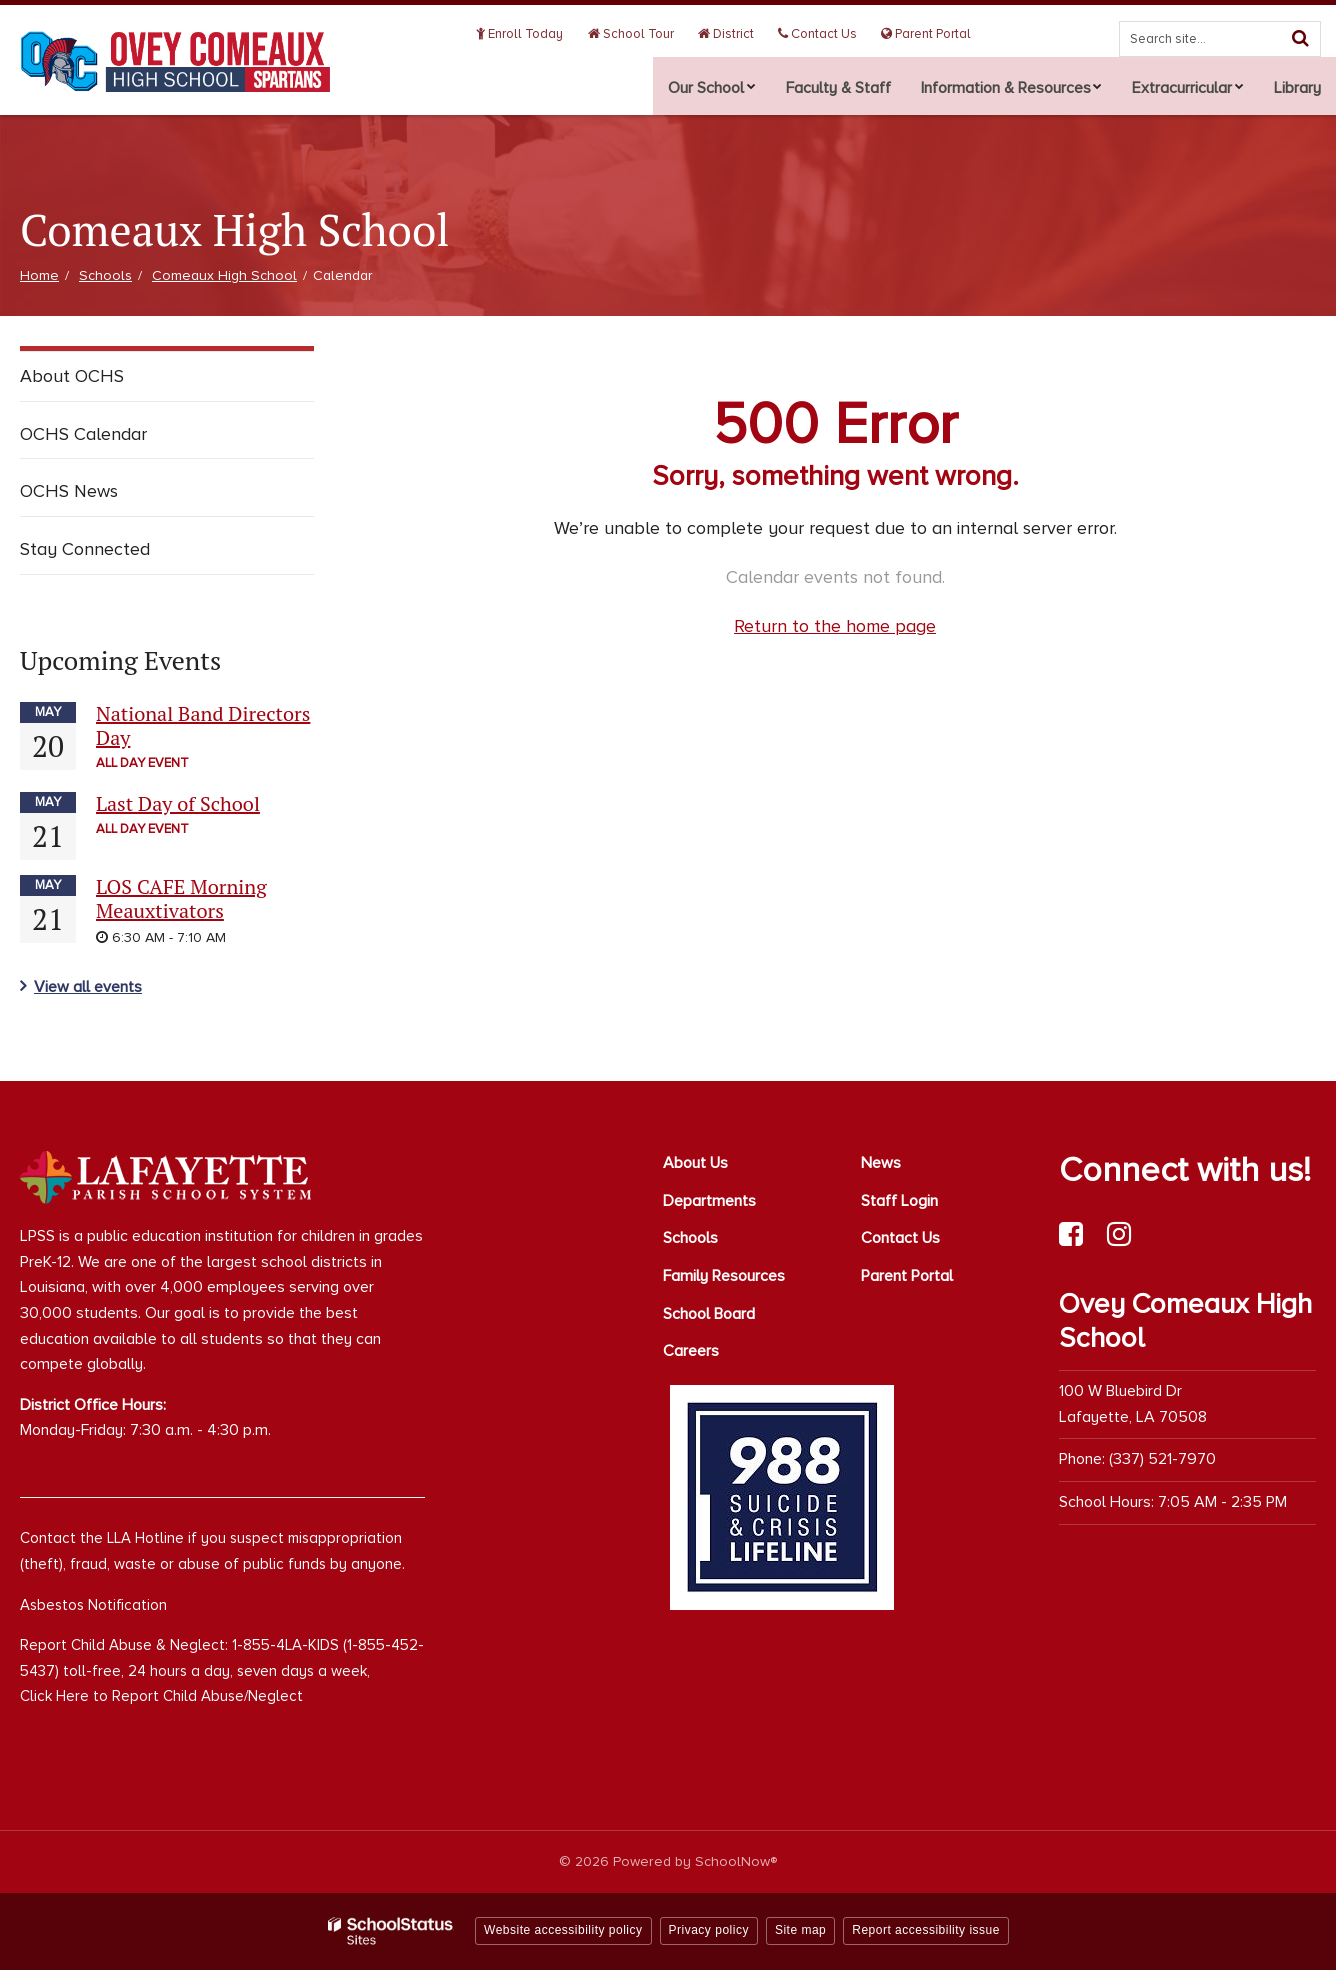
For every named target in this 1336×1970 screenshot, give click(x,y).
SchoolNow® (736, 1861)
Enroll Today (545, 34)
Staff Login (899, 1201)
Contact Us (826, 34)
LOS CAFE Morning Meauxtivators (181, 898)
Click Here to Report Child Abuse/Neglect (161, 1696)
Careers (691, 1351)
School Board (709, 1314)
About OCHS (72, 376)
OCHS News (69, 491)
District (740, 34)
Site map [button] (800, 1930)
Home (39, 275)
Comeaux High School (224, 275)
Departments (709, 1201)
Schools (105, 275)
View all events (88, 987)
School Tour (650, 34)
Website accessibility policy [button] (563, 1930)
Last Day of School (178, 803)
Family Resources (724, 1276)
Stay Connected (85, 549)
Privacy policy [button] (709, 1930)
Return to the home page (835, 626)
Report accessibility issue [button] (926, 1930)
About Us (695, 1163)
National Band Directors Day (203, 725)
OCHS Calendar (83, 434)
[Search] (1300, 38)
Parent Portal (929, 34)
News (881, 1163)
